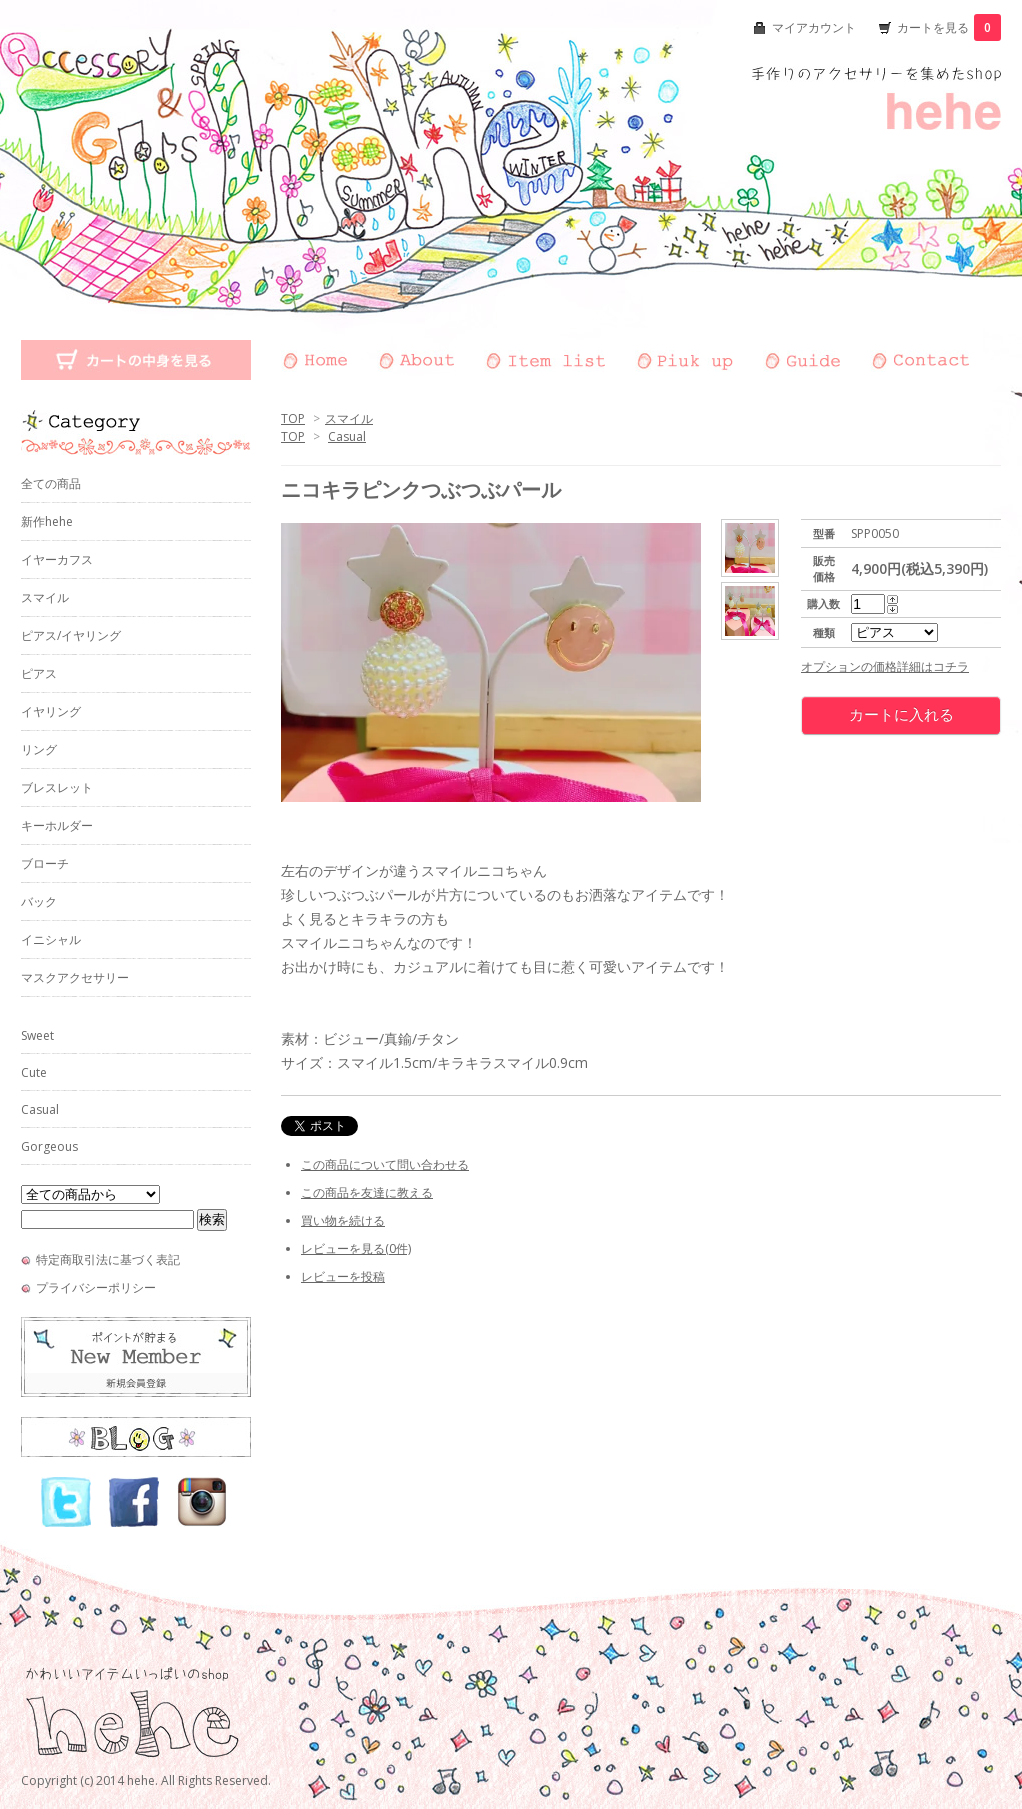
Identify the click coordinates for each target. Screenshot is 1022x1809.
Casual (347, 436)
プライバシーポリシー (96, 1287)
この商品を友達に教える (367, 1192)
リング (39, 749)
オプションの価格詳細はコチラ (885, 666)
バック (39, 901)
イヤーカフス (57, 559)
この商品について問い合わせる (385, 1164)
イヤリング (51, 711)
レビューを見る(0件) (356, 1248)
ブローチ (45, 863)
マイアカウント (814, 27)
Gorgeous (49, 1146)
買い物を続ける (343, 1220)
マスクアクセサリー (75, 977)
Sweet (37, 1035)
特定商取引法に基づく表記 (108, 1259)
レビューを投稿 (343, 1276)
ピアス (39, 673)
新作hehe (47, 521)
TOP (293, 418)
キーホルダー (57, 825)
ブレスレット (57, 787)
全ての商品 (51, 483)
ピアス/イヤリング (71, 635)
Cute (34, 1072)
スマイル (349, 418)
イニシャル (51, 939)
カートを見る (949, 27)
